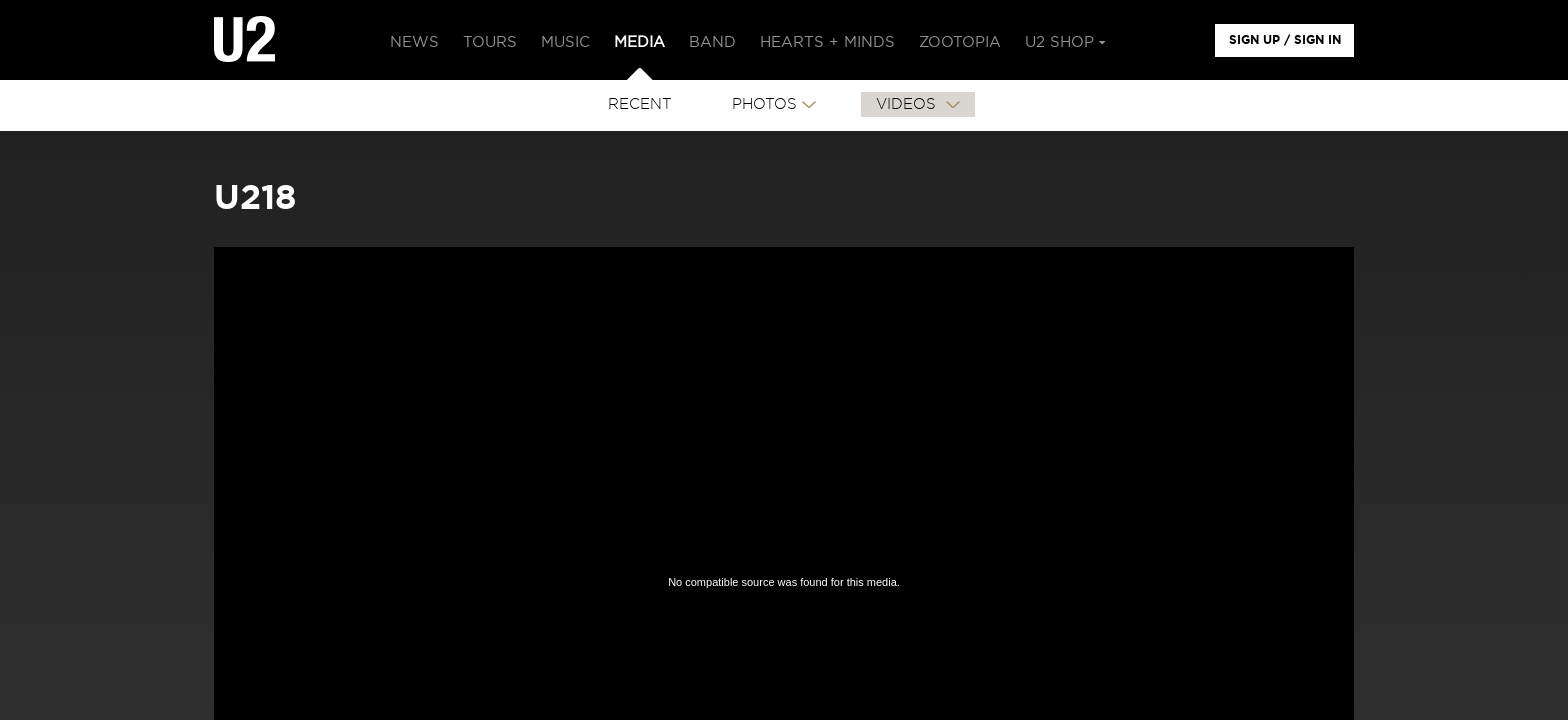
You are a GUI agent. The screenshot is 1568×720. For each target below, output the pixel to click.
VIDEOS (908, 104)
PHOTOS (764, 104)
